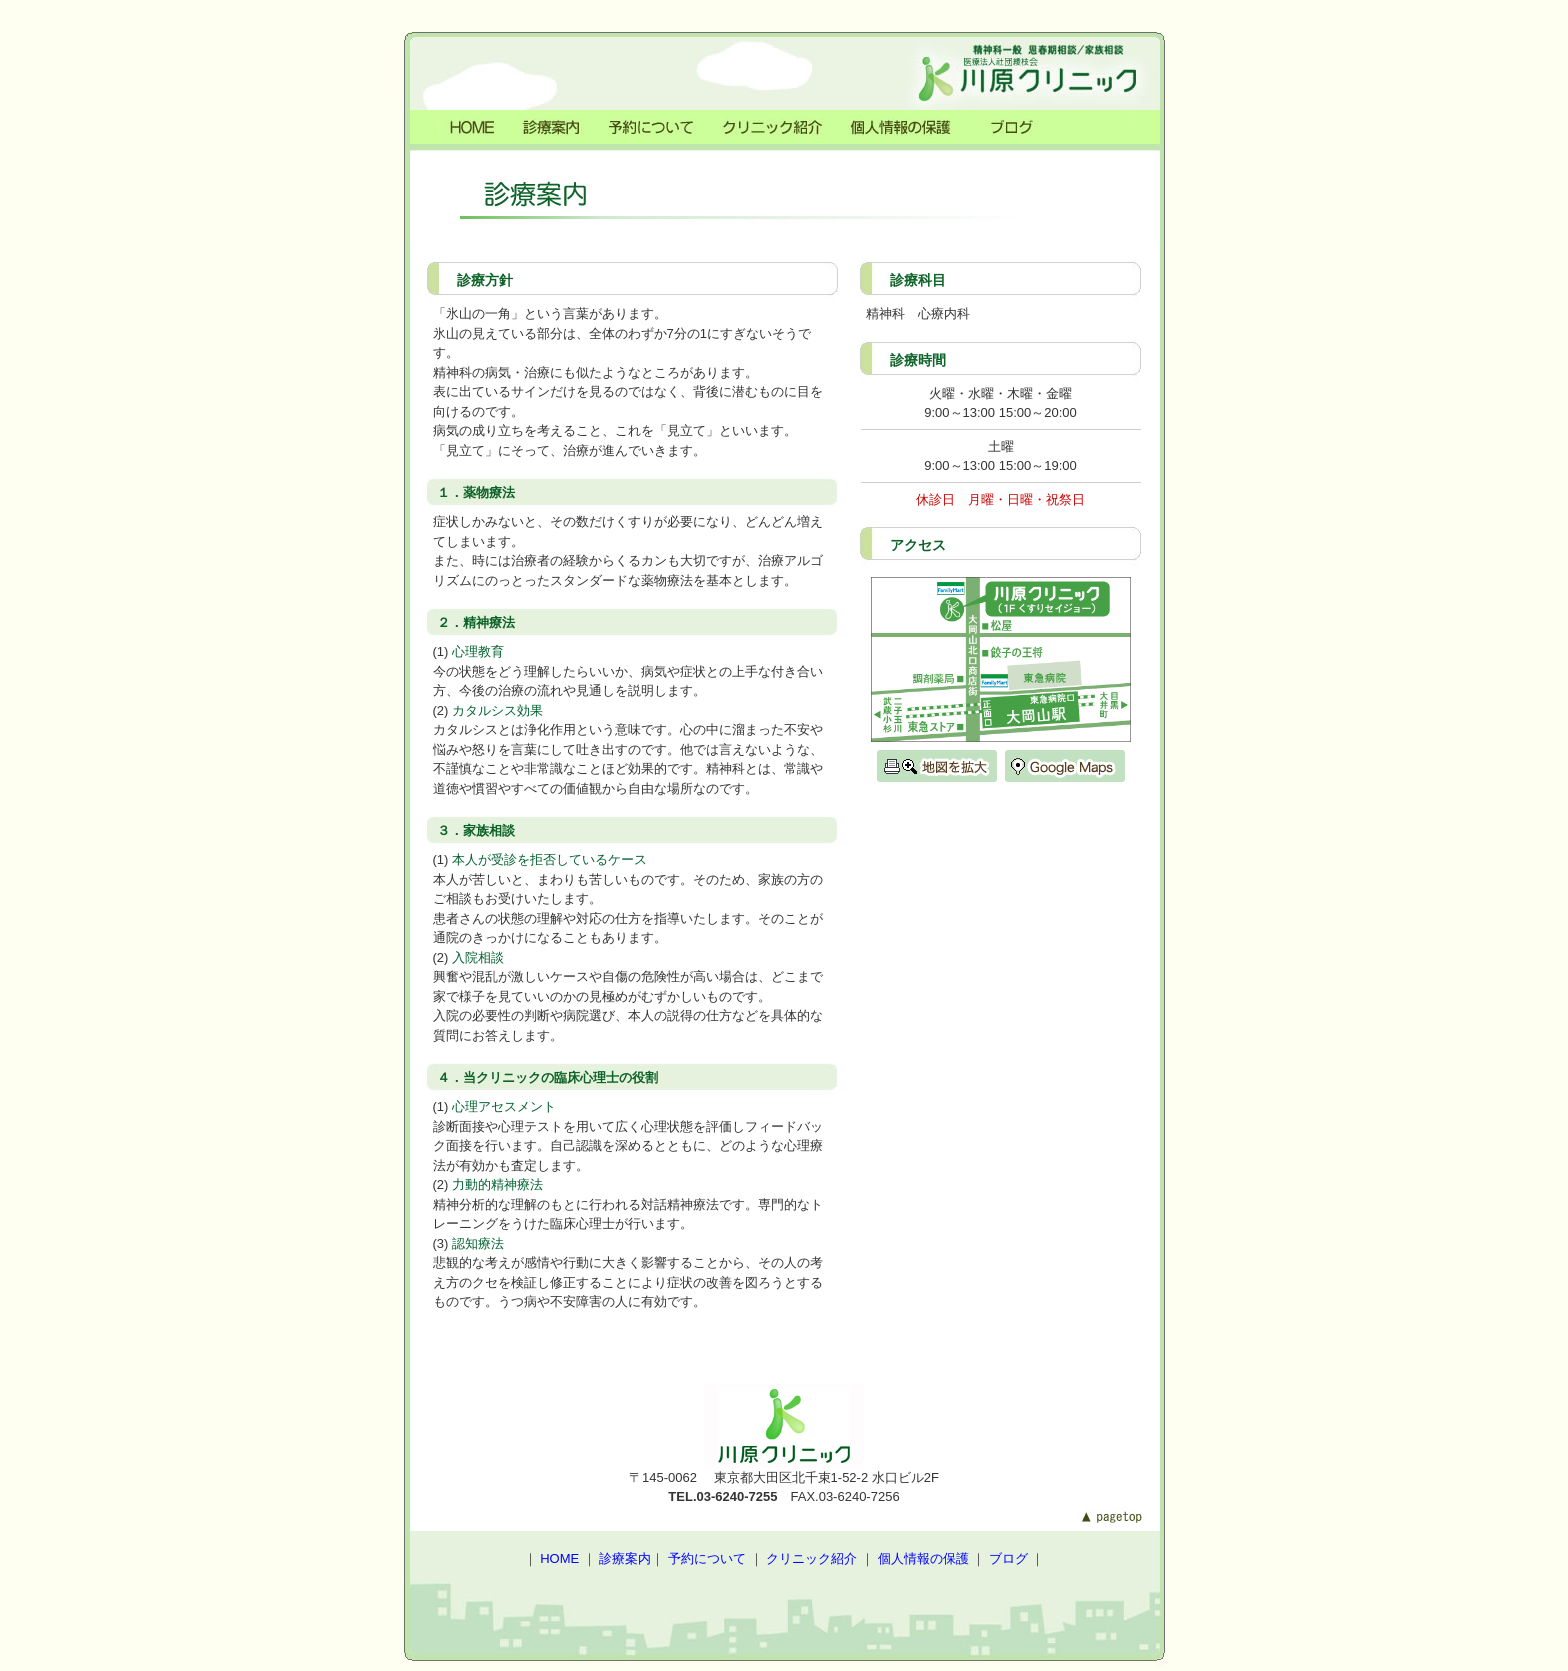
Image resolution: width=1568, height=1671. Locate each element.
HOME (559, 1558)
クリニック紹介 (811, 1558)
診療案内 (625, 1558)
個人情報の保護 (923, 1558)
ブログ (1008, 1558)
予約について (707, 1558)
